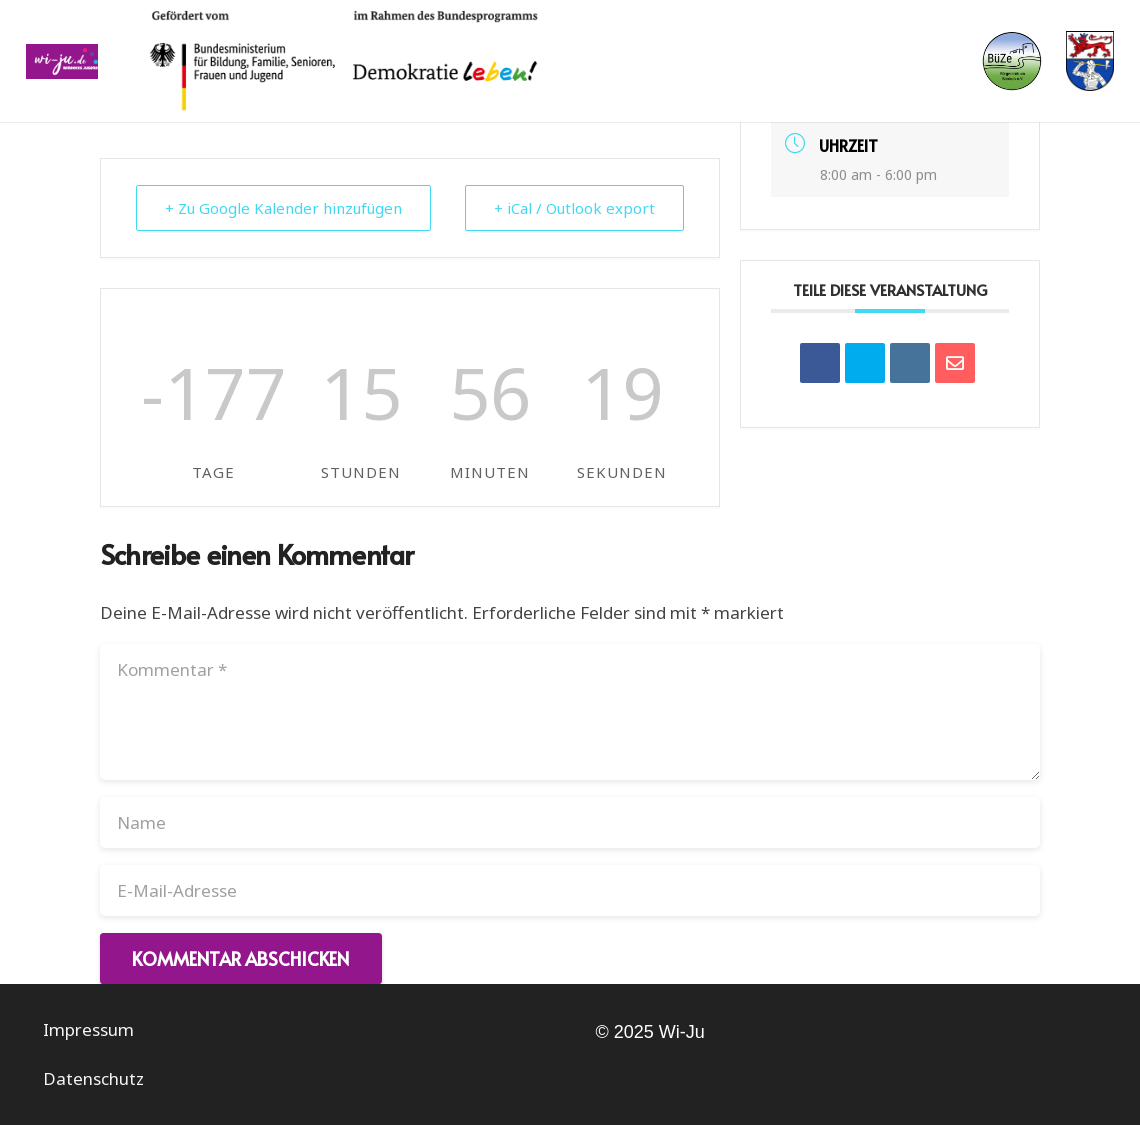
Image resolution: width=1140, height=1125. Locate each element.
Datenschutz (93, 1078)
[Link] (62, 61)
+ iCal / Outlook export (574, 208)
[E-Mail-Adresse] (570, 890)
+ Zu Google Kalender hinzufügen (283, 208)
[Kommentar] (570, 712)
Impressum (88, 1029)
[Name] (570, 822)
